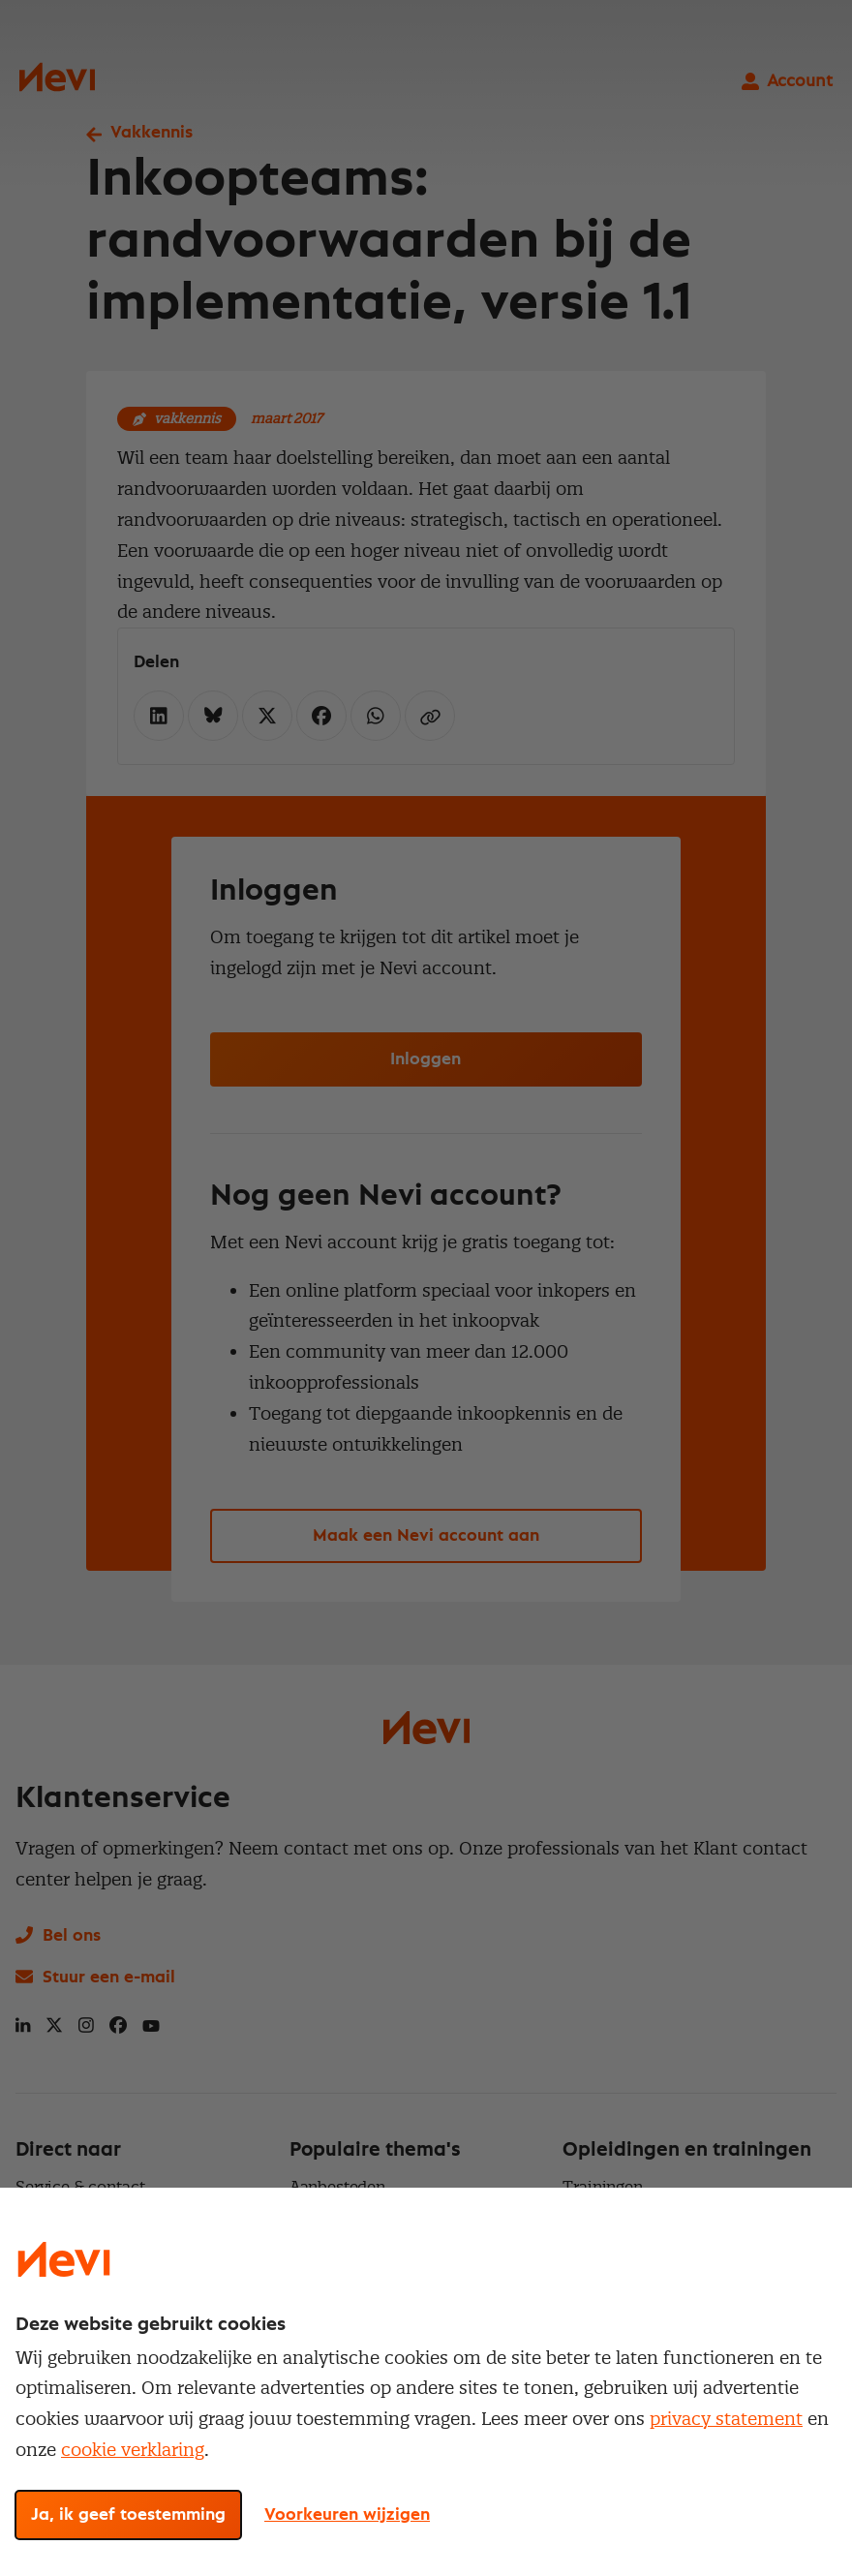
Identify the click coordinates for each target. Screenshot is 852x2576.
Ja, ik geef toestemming (128, 2515)
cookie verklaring (132, 2449)
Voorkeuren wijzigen (347, 2515)
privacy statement (726, 2418)
